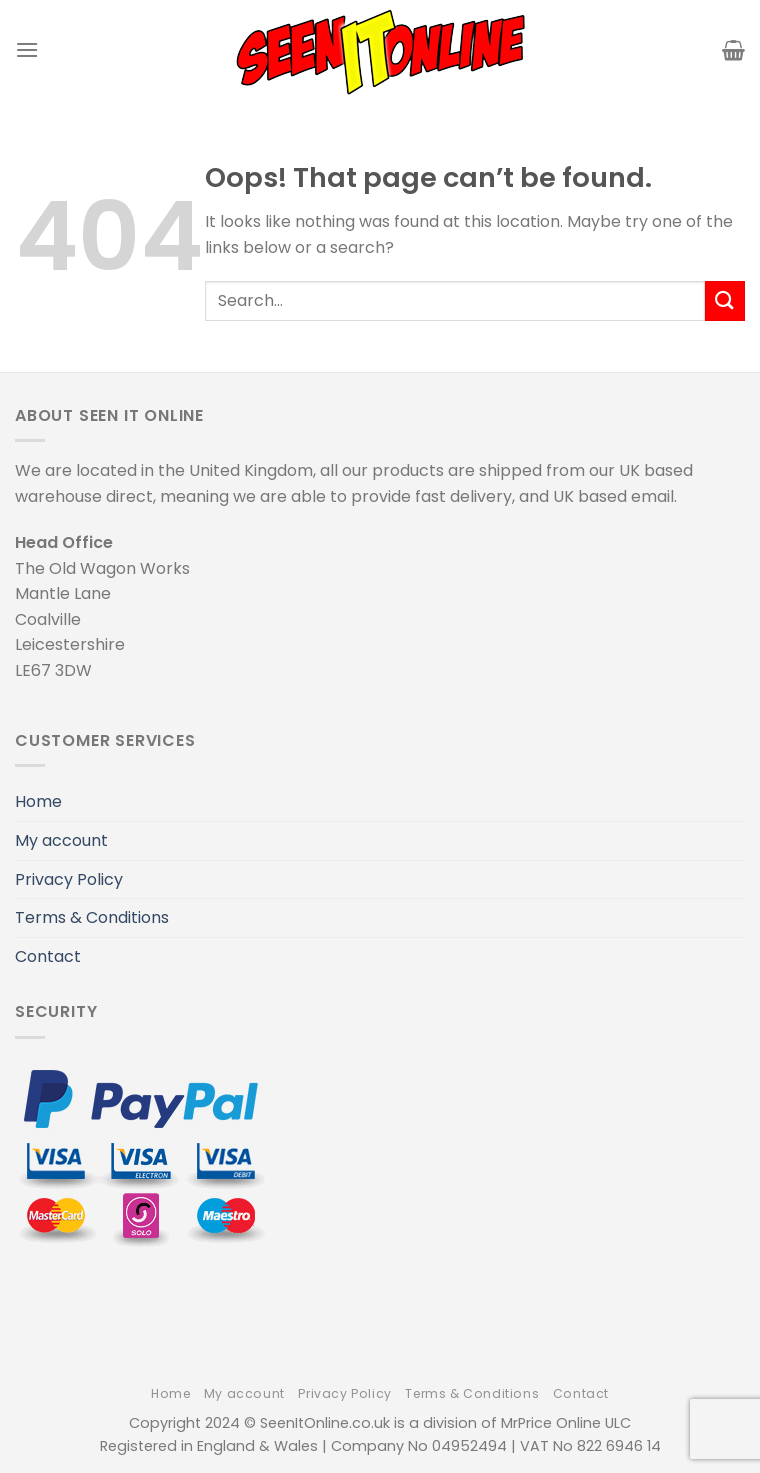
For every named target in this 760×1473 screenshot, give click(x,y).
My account (61, 840)
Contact (48, 956)
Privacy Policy (69, 879)
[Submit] (725, 300)
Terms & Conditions (92, 917)
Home (38, 801)
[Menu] (27, 49)
